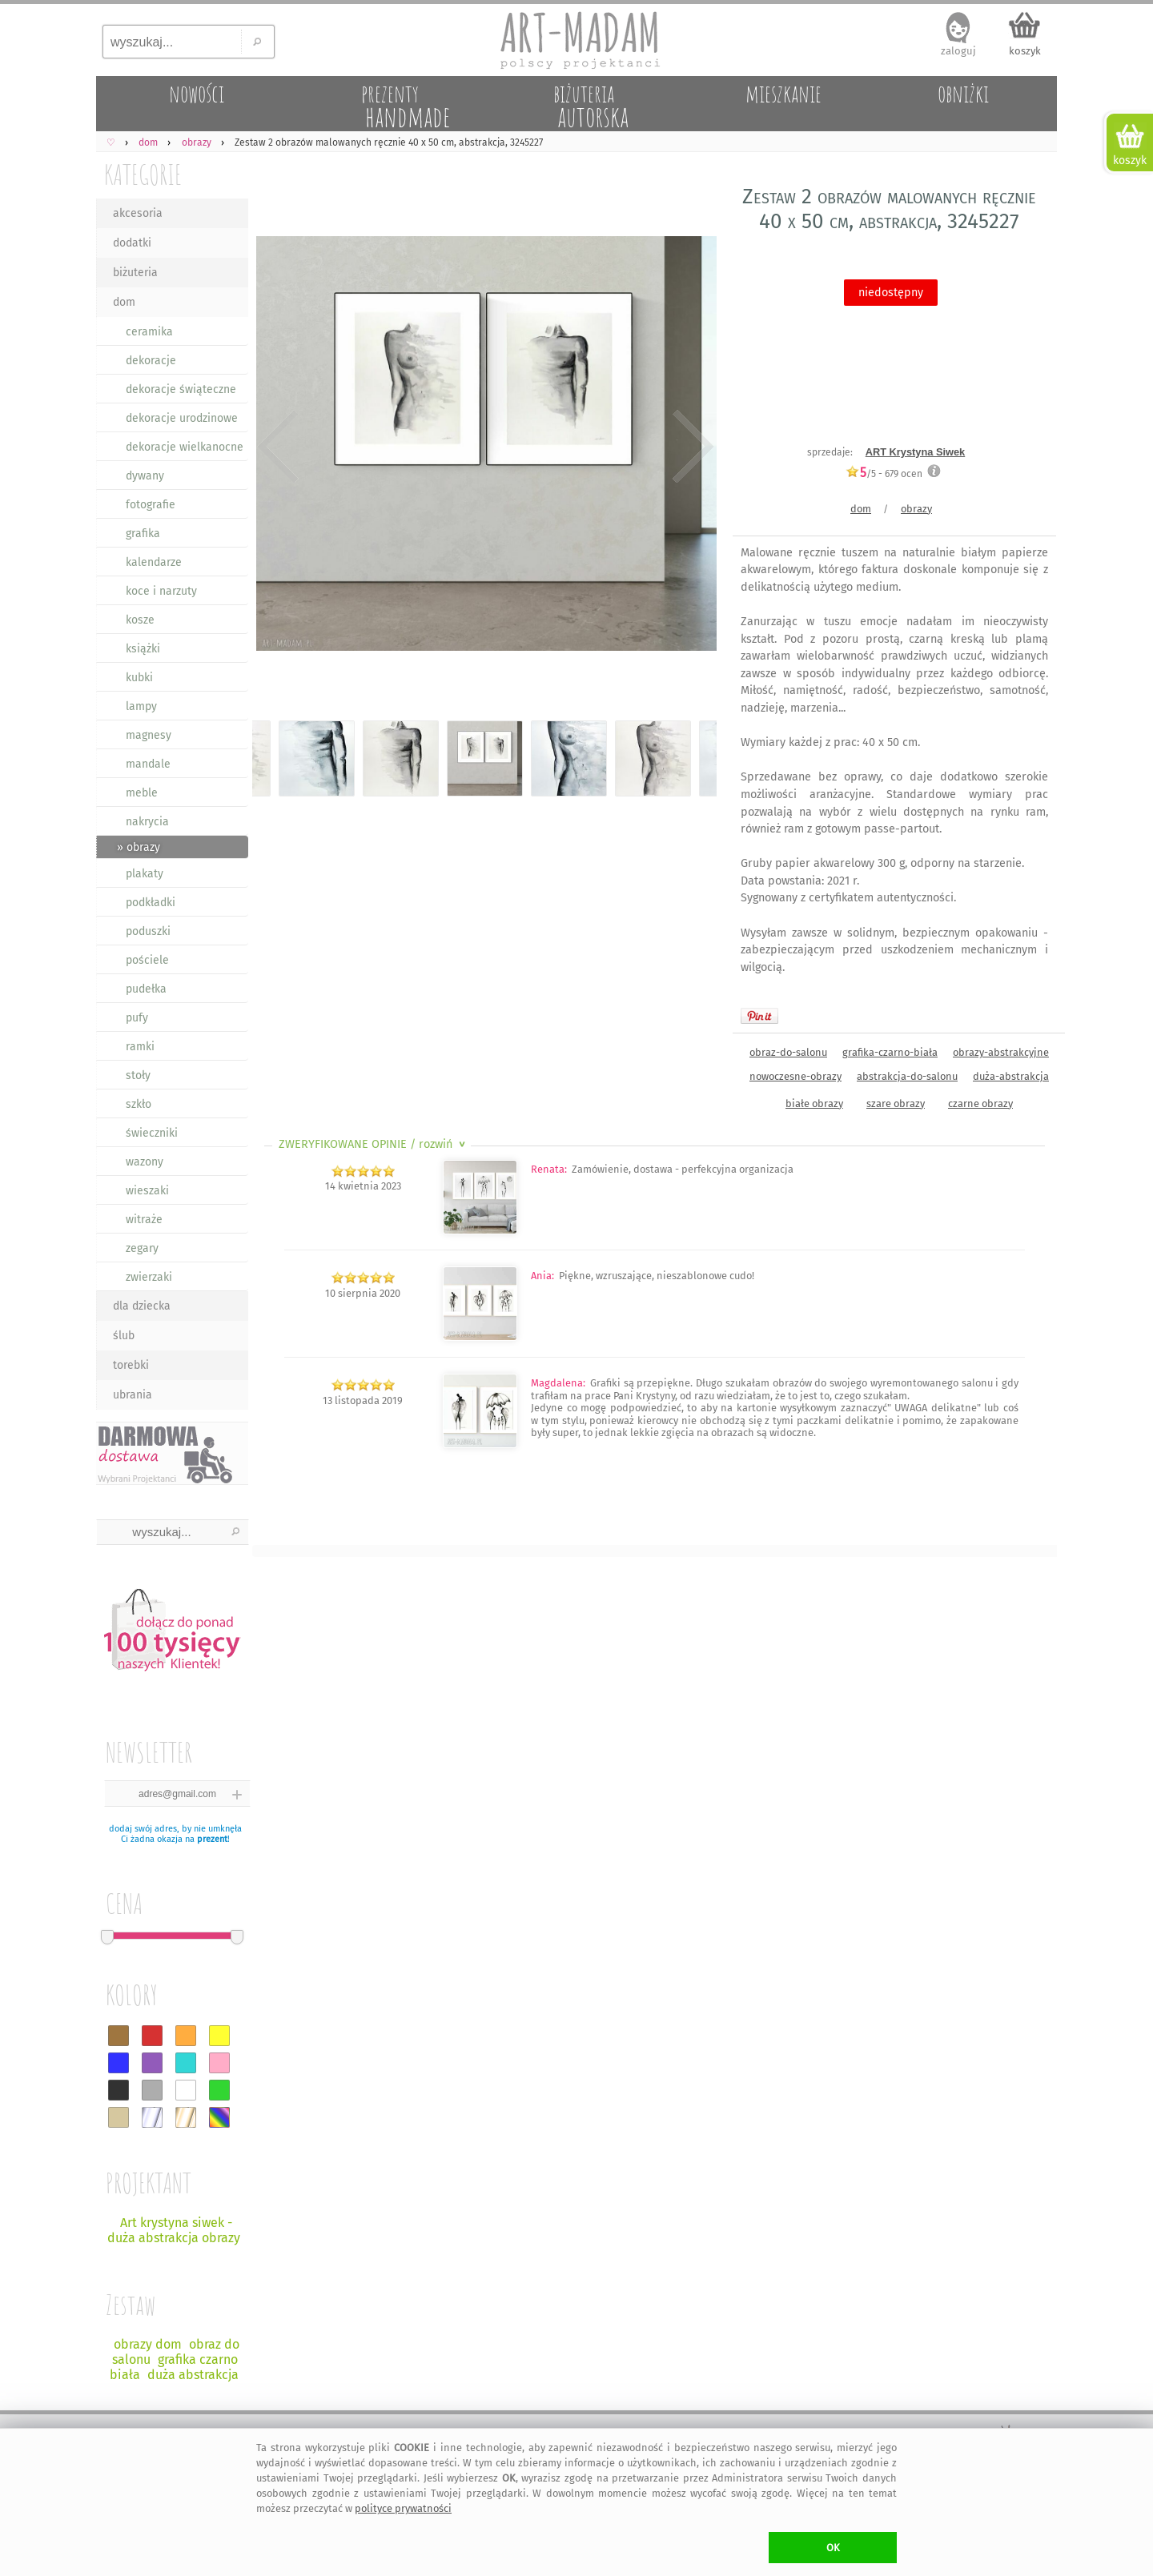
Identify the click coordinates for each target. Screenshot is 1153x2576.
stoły (138, 1075)
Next (691, 446)
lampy (141, 706)
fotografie (150, 505)
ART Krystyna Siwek (915, 452)
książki (143, 649)
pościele (147, 960)
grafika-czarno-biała (890, 1052)
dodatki (132, 243)
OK (833, 2548)
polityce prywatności (403, 2508)
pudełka (146, 989)
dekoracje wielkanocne (184, 447)
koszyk (1025, 51)
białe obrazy (814, 1103)
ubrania (132, 1395)
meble (142, 793)
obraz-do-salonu (788, 1052)
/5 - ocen (884, 473)
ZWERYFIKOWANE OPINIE (373, 1144)
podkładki (150, 902)
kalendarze (154, 562)
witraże (144, 1219)
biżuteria (135, 272)
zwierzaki (149, 1277)
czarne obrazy (980, 1103)
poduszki (148, 931)
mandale (148, 764)
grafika (143, 533)
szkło (138, 1104)
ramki (140, 1046)
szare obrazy (895, 1103)
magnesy (148, 735)
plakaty (144, 874)
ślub (124, 1335)
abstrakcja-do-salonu (907, 1076)
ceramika (149, 332)
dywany (145, 476)
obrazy (916, 509)
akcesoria (138, 213)
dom (124, 302)
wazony (144, 1162)
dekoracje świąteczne (181, 389)
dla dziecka (142, 1306)
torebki (131, 1365)
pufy (137, 1018)
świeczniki (152, 1133)
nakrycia (147, 822)
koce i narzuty (161, 591)
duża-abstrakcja (1011, 1076)
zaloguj (958, 51)
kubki (139, 677)
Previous (278, 446)
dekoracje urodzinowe (182, 418)
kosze (140, 620)
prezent (212, 1839)
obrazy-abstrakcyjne (1001, 1052)
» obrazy (138, 847)
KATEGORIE (143, 174)
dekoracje (151, 360)
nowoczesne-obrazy (795, 1076)
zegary (142, 1248)
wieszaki (147, 1191)
